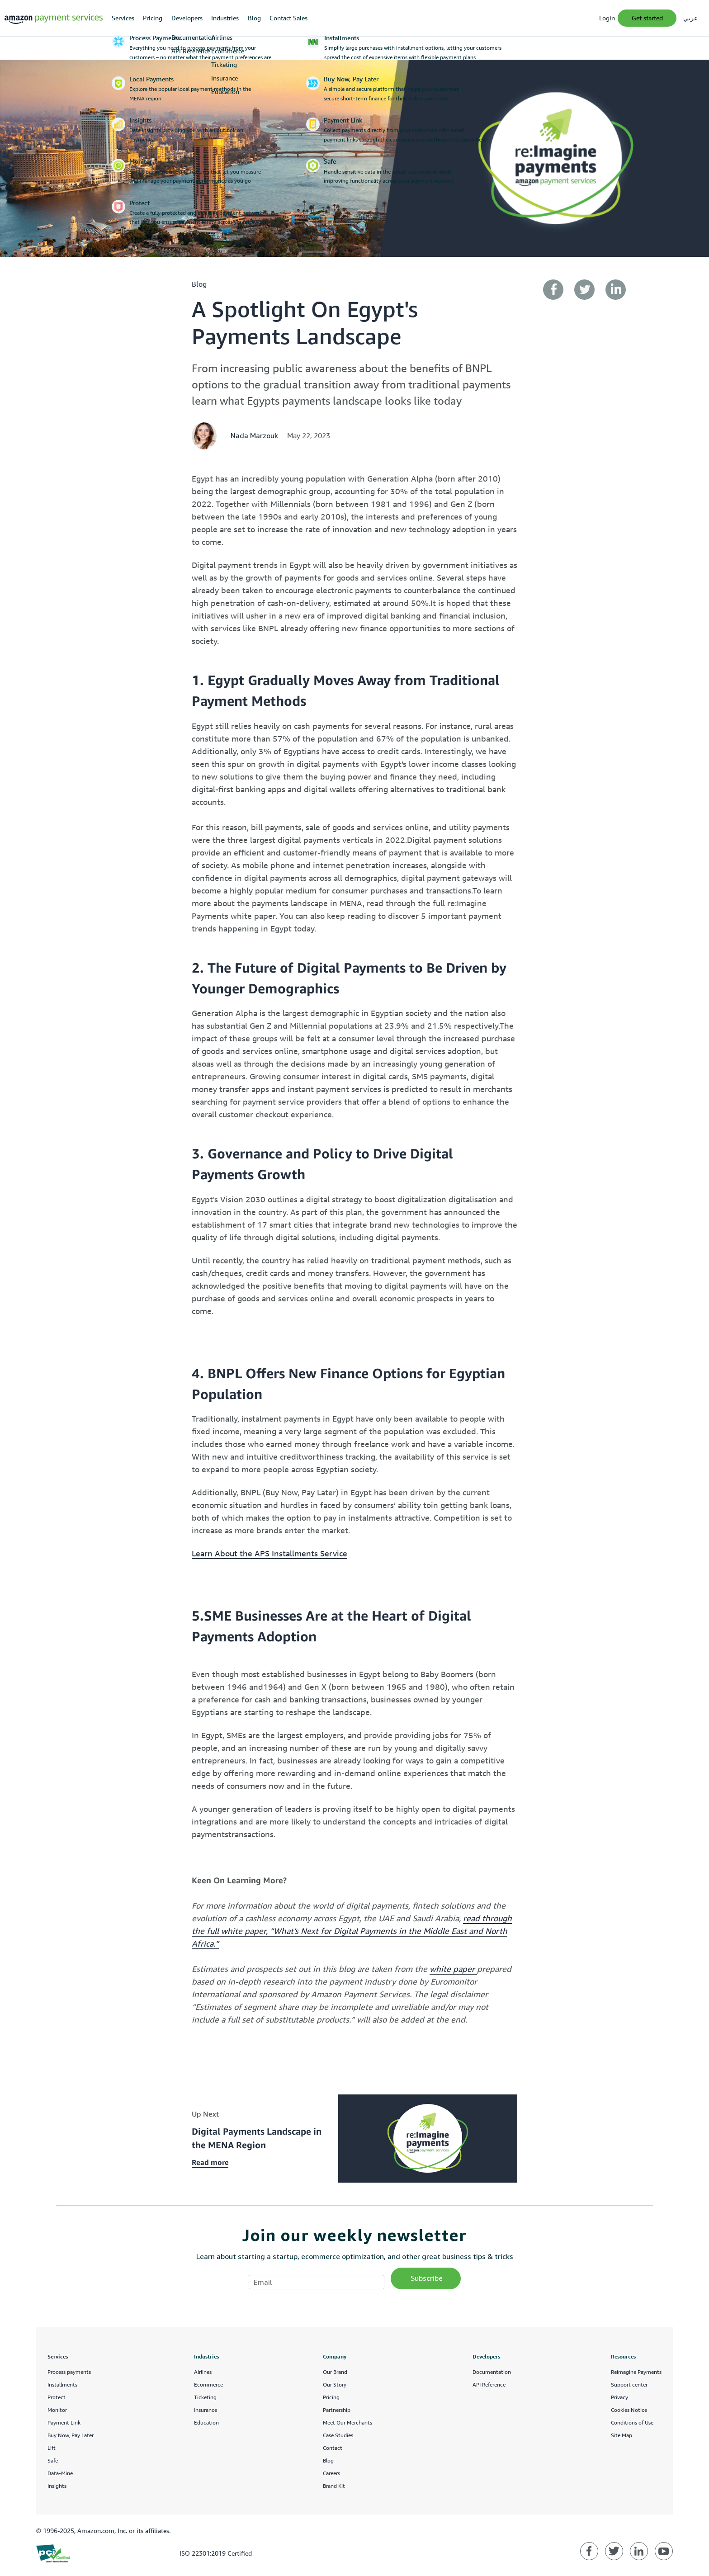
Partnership (336, 2409)
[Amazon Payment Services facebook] (589, 2551)
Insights (56, 2485)
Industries (225, 18)
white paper (453, 1969)
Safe (52, 2460)
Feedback (652, 2560)
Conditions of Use (632, 2422)
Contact (332, 2447)
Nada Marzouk (254, 435)
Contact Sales (288, 18)
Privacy (619, 2397)
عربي (690, 18)
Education (206, 2422)
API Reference (489, 2384)
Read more (210, 2162)
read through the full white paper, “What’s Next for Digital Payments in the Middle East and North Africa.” (352, 1930)
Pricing (152, 18)
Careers (331, 2473)
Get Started (647, 18)
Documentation (492, 2371)
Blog (254, 18)
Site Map (621, 2435)
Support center (629, 2384)
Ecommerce (208, 2384)
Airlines (203, 2371)
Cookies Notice (629, 2409)
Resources (623, 2356)
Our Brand (335, 2371)
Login (607, 18)
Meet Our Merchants (347, 2422)
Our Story (334, 2384)
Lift (51, 2447)
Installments (62, 2384)
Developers (187, 18)
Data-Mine (60, 2473)
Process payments (69, 2371)
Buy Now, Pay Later (70, 2435)
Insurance (205, 2409)
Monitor (57, 2409)
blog (199, 283)
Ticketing (205, 2397)
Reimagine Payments (636, 2371)
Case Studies (338, 2435)
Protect (56, 2397)
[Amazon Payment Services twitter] (614, 2551)
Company (334, 2356)
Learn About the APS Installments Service (269, 1553)
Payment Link (63, 2422)
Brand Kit (334, 2485)
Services (123, 18)
